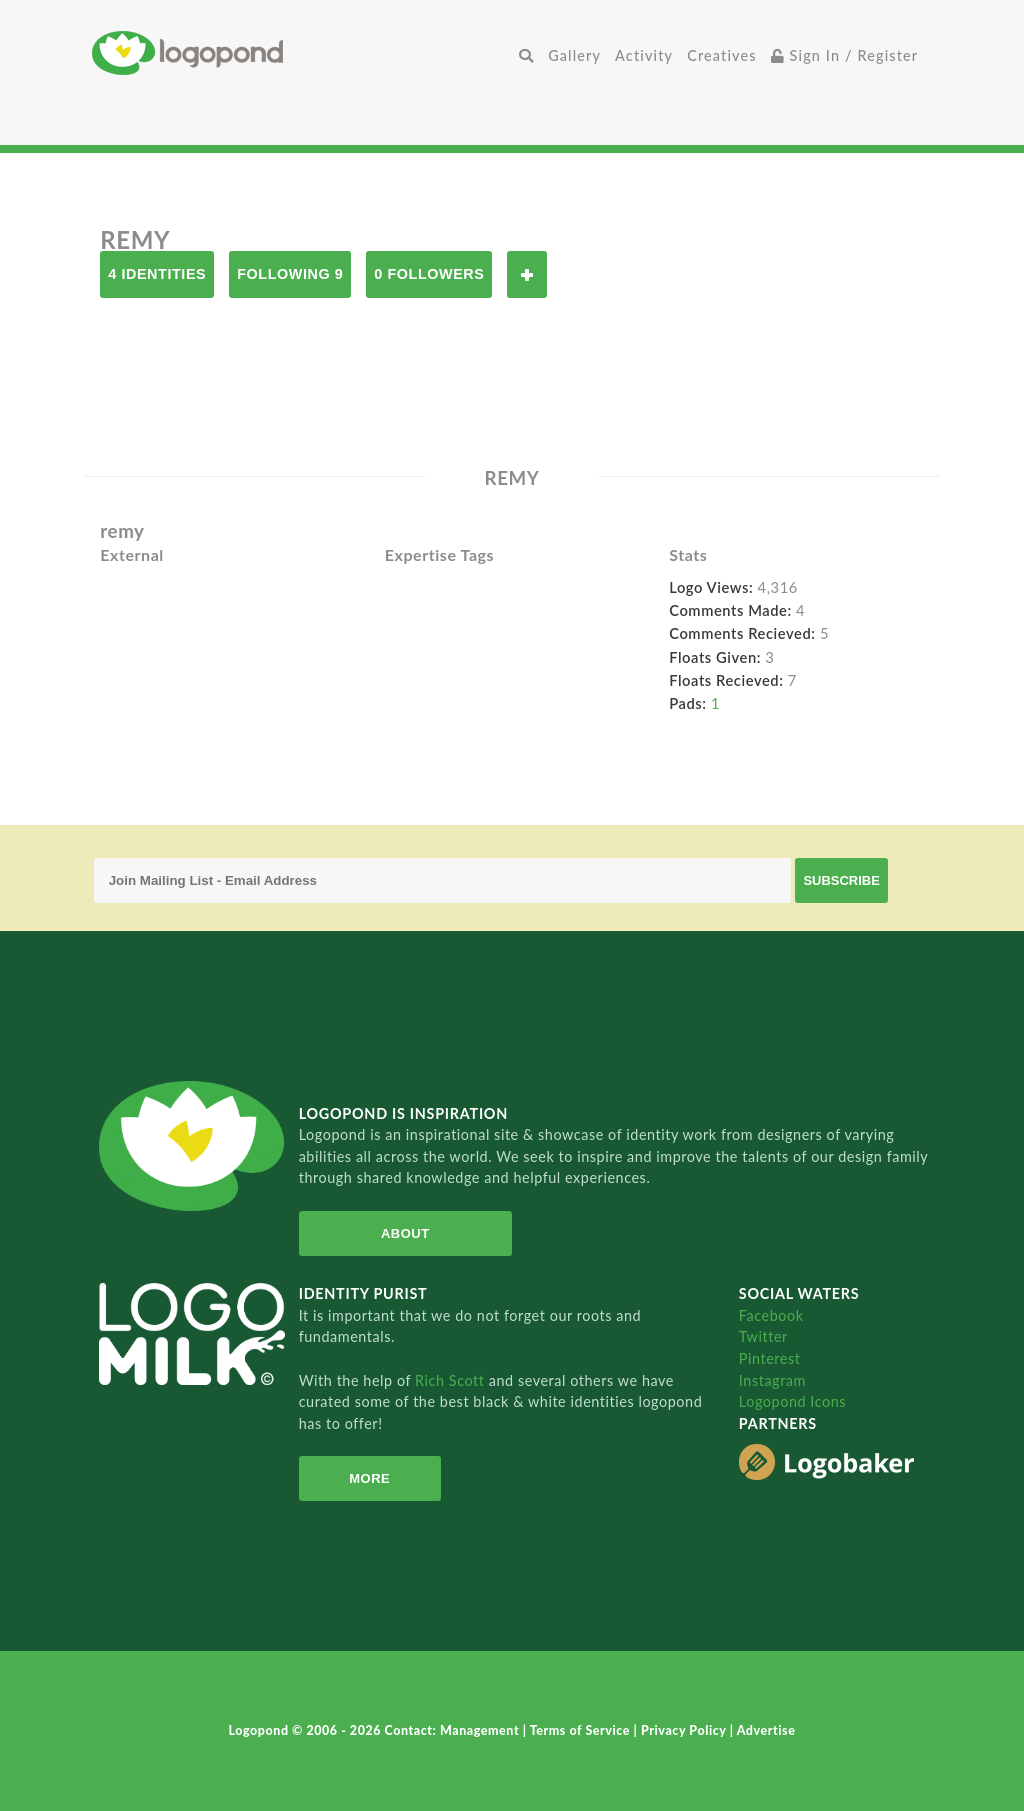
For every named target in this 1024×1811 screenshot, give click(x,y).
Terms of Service (582, 1730)
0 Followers (429, 274)
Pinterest (770, 1358)
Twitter (763, 1336)
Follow (527, 274)
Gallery (574, 55)
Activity (644, 55)
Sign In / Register (845, 55)
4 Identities (157, 274)
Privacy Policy (685, 1730)
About (405, 1233)
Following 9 (290, 274)
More (369, 1478)
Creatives (721, 55)
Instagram (772, 1380)
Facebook (771, 1315)
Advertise (766, 1730)
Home (302, 52)
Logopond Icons (792, 1401)
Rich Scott (452, 1380)
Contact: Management (454, 1730)
